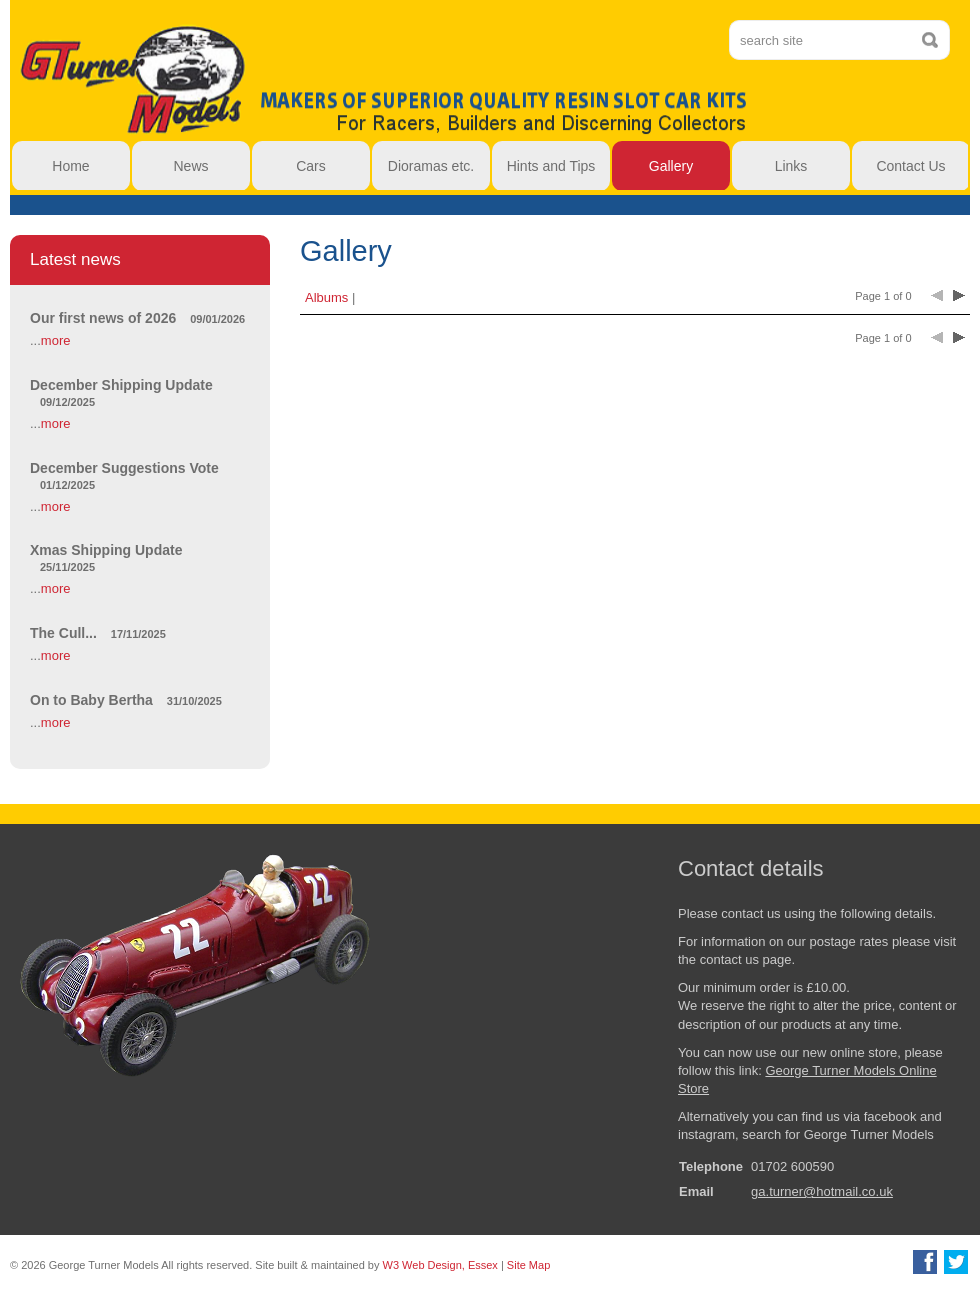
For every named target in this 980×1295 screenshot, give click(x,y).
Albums (326, 297)
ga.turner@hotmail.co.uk (822, 1191)
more (56, 340)
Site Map (528, 1265)
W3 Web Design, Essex (440, 1265)
